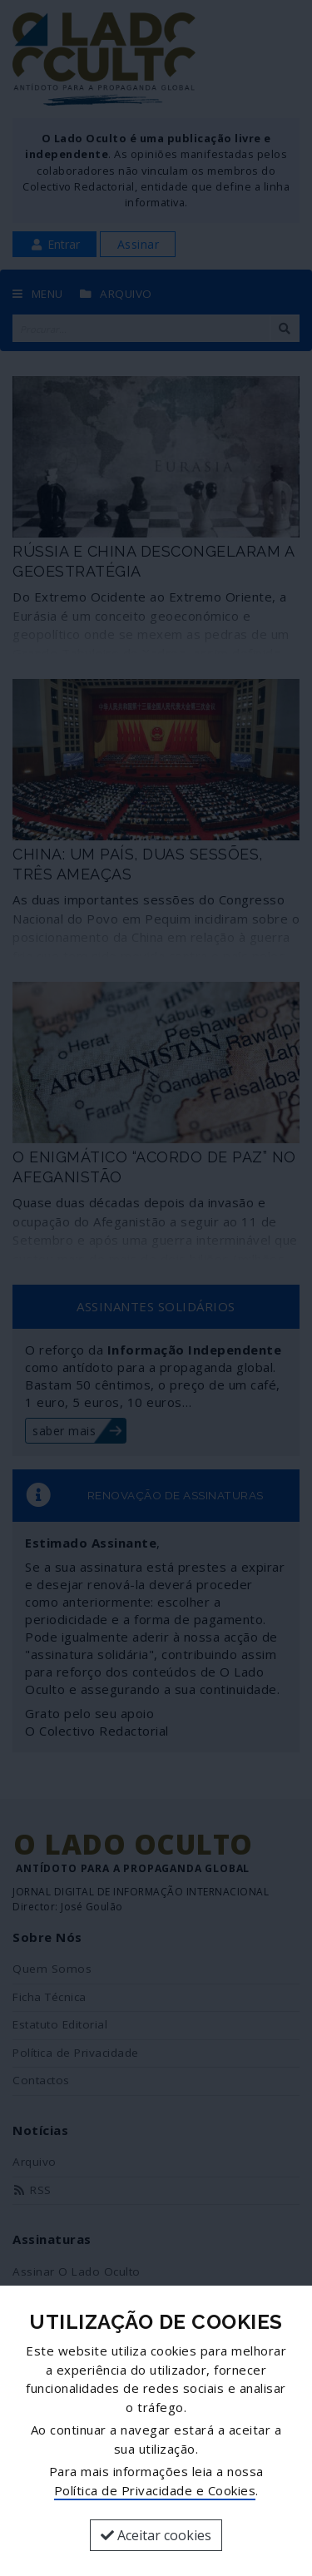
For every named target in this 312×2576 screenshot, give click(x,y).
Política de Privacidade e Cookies (155, 2490)
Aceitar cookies (156, 2535)
